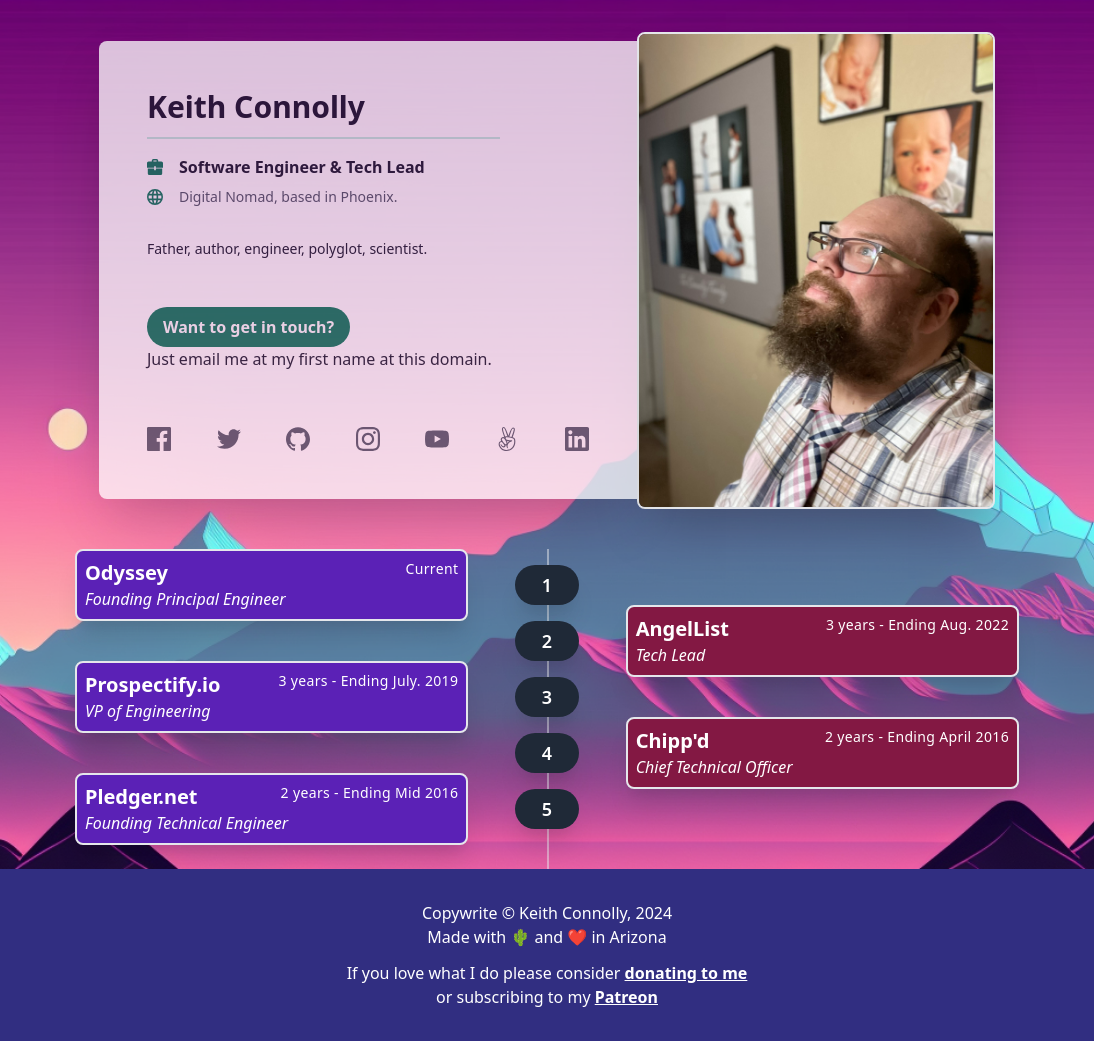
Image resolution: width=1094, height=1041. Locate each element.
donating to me (686, 973)
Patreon (626, 997)
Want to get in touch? (248, 327)
